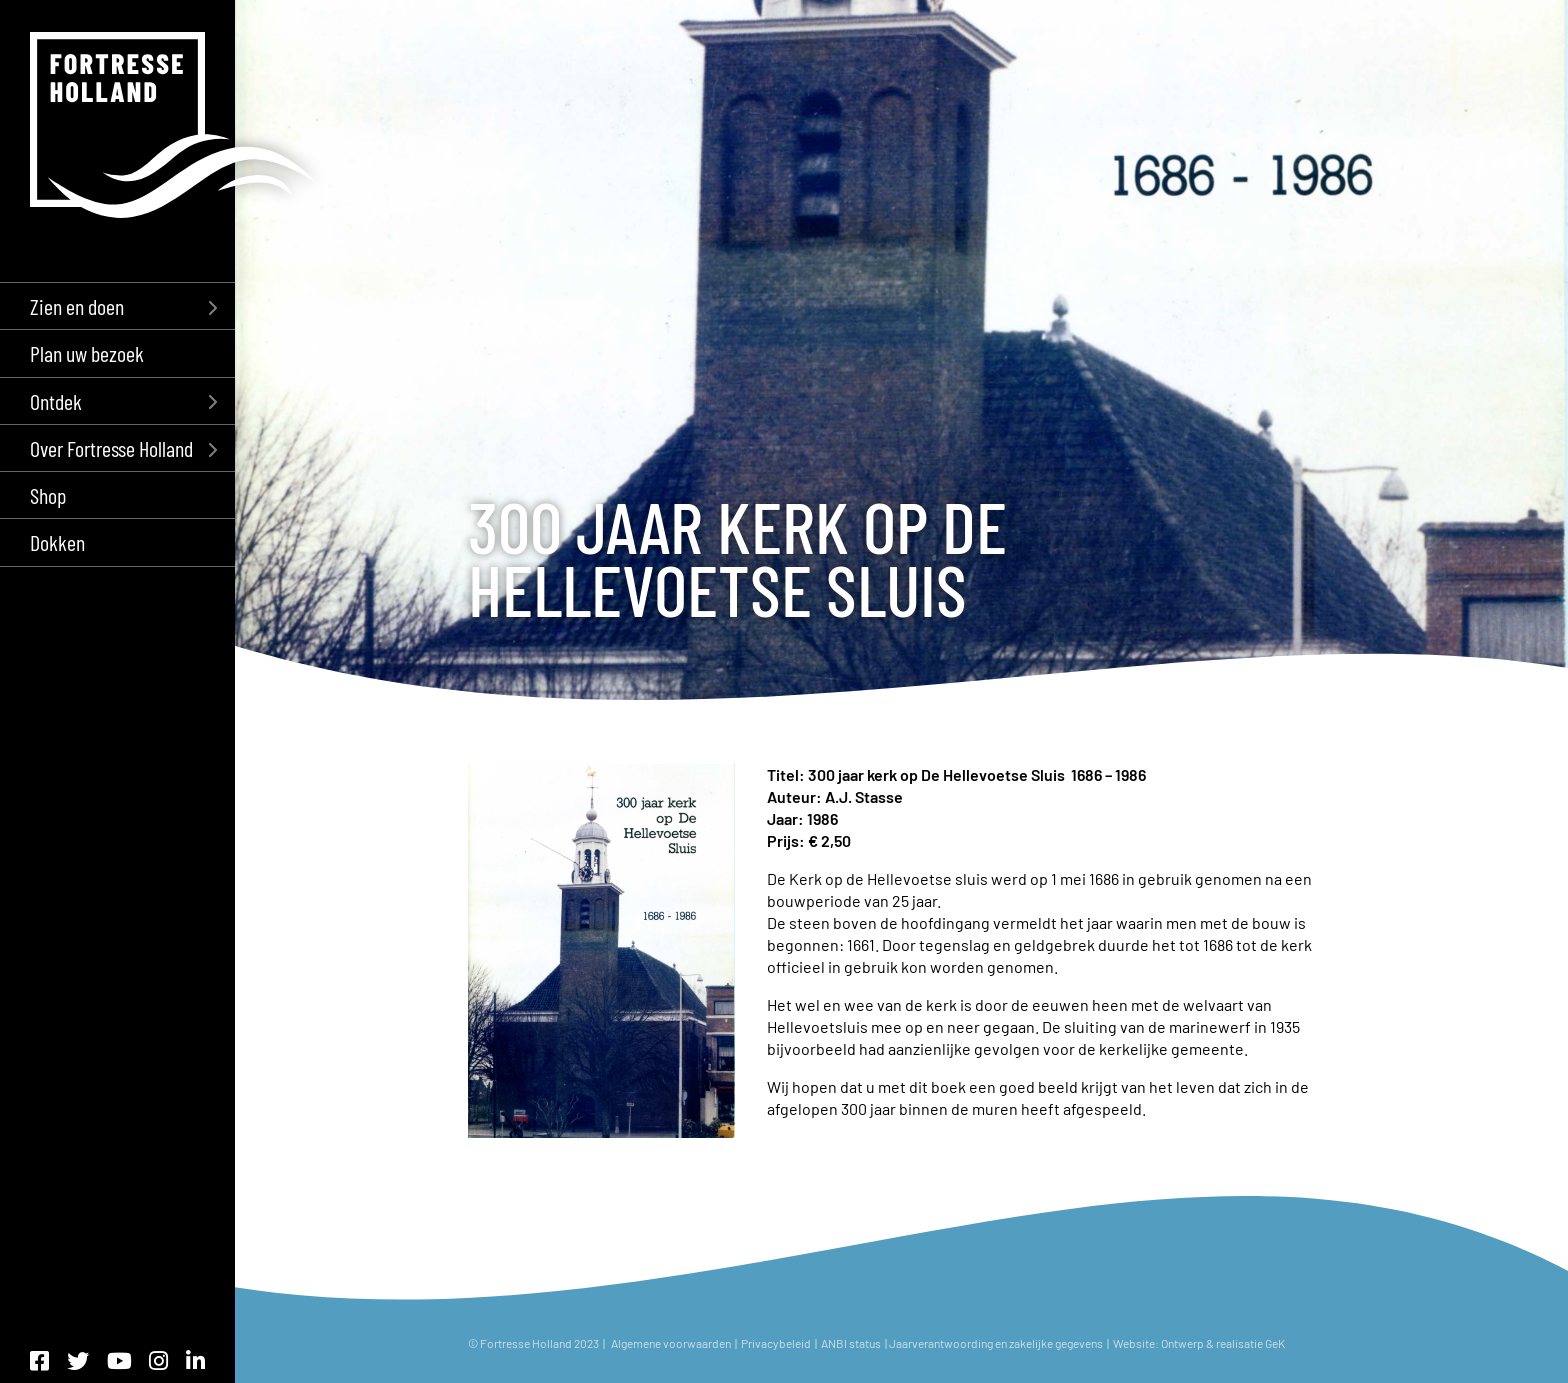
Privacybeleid (776, 1343)
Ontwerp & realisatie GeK (1225, 1343)
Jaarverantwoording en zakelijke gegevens (996, 1343)
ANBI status (852, 1343)
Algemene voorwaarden (671, 1343)
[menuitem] (117, 305)
